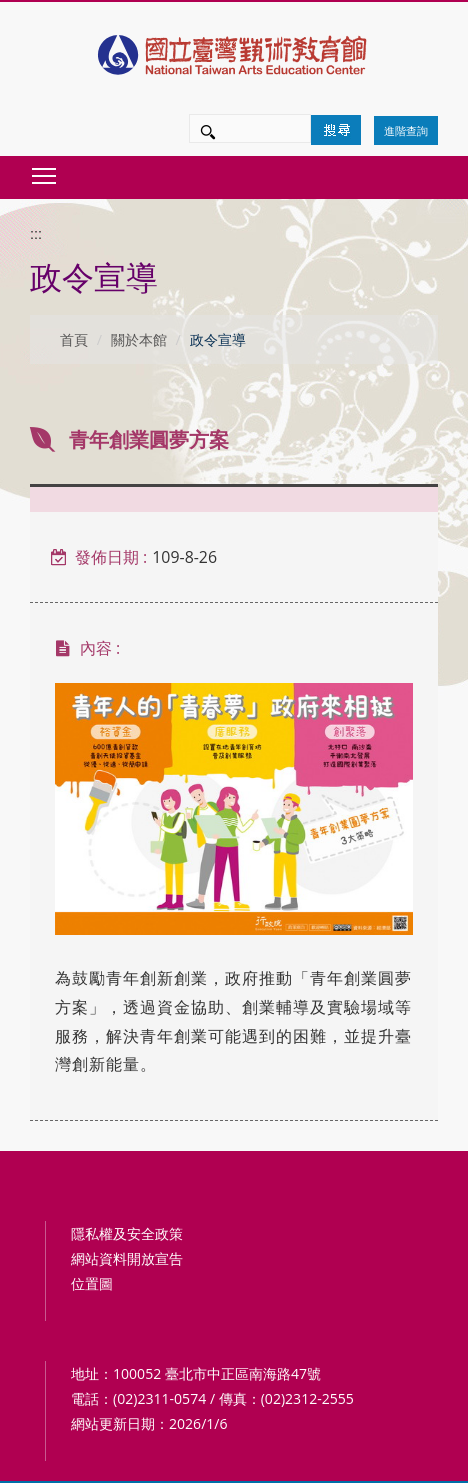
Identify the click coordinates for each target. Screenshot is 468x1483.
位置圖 (92, 1283)
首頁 (74, 339)
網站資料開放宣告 (127, 1258)
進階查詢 (406, 130)
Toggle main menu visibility (45, 170)
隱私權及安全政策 (127, 1233)
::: (36, 234)
